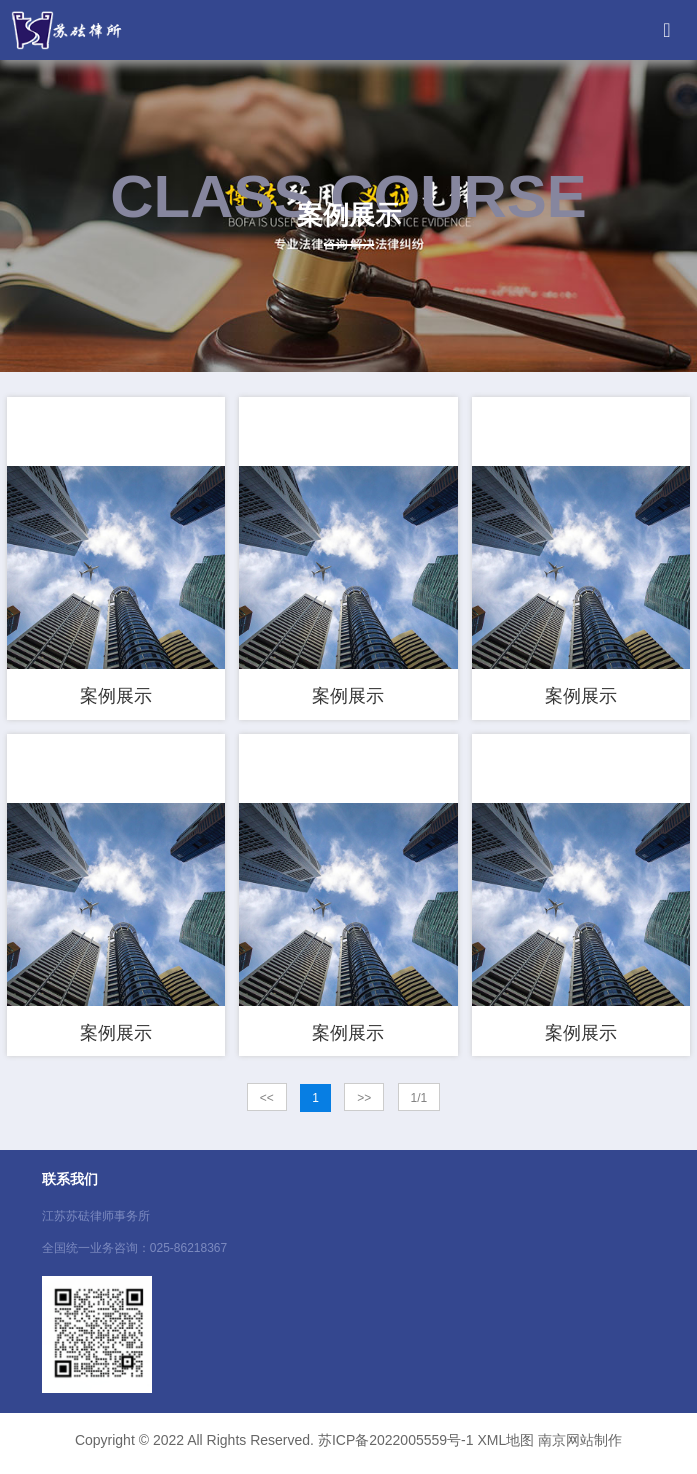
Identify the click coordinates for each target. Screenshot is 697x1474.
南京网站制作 (580, 1447)
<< (267, 1105)
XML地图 (505, 1447)
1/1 (419, 1105)
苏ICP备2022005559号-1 (396, 1447)
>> (364, 1105)
